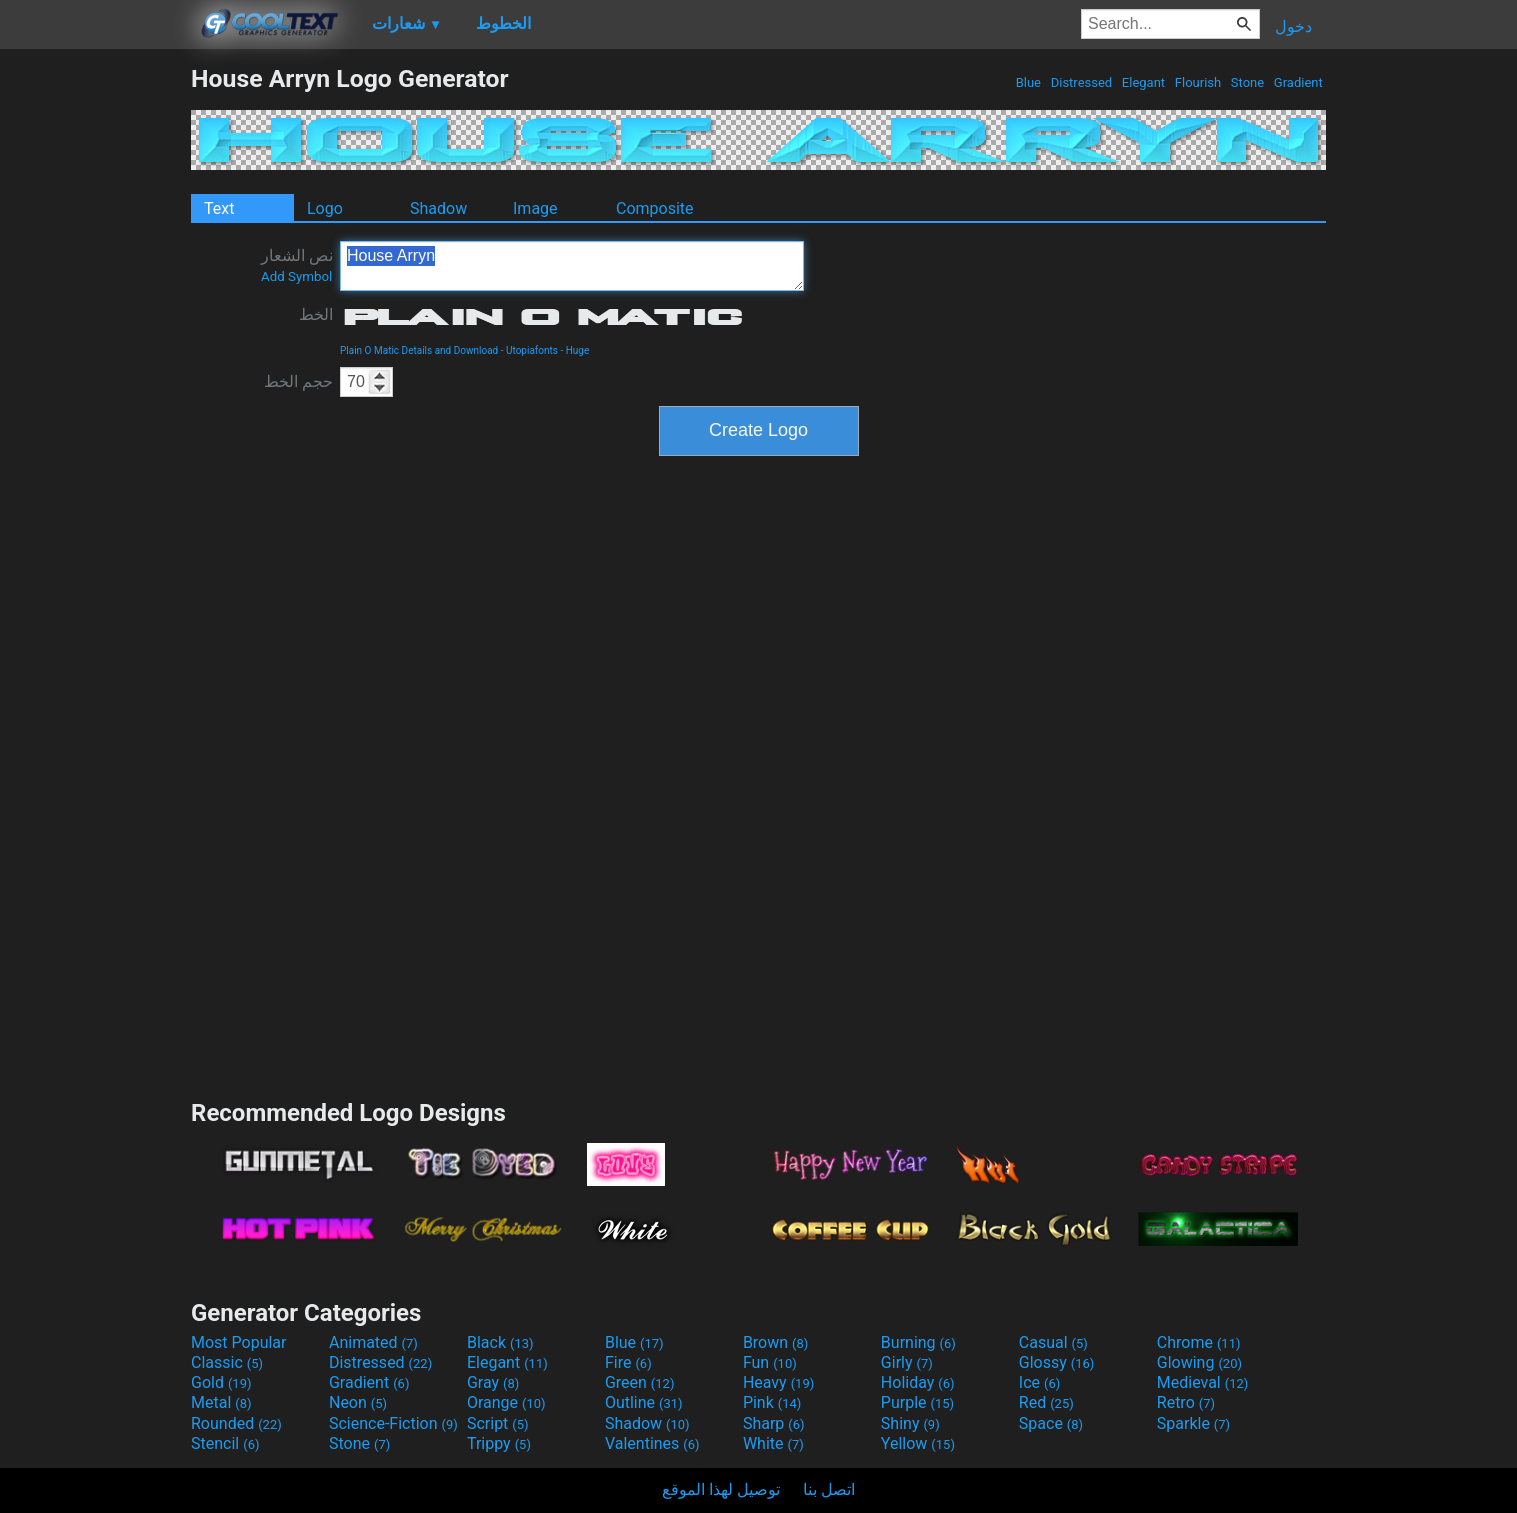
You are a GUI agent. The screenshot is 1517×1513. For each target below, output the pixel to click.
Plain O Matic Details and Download (419, 350)
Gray (493, 1382)
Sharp (774, 1423)
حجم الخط (298, 381)
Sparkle (1193, 1423)
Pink (772, 1402)
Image (535, 208)
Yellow (918, 1443)
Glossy (1057, 1362)
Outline (644, 1402)
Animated (373, 1342)
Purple (917, 1402)
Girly (907, 1362)
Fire (628, 1362)
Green (640, 1382)
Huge (578, 350)
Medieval (1203, 1382)
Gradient (1298, 82)
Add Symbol (296, 276)
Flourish (1198, 82)
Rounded (236, 1423)
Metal (221, 1402)
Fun (770, 1362)
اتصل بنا (829, 1489)
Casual (1053, 1342)
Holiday (918, 1382)
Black (500, 1342)
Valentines (652, 1443)
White (773, 1443)
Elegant (1144, 82)
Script (498, 1423)
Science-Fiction (393, 1423)
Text (219, 208)
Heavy (778, 1382)
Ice (1039, 1382)
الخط (316, 314)
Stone (1248, 82)
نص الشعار (297, 265)
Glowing (1199, 1362)
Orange (506, 1402)
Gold (221, 1382)
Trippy (499, 1443)
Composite (655, 208)
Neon (358, 1402)
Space (1051, 1423)
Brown (775, 1342)
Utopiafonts (532, 350)
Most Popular (239, 1342)
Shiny (910, 1423)
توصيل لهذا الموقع (721, 1489)
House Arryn (572, 266)
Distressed (1081, 82)
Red (1046, 1402)
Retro (1186, 1402)
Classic (227, 1362)
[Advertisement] (95, 364)
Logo (325, 208)
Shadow (438, 208)
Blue (1028, 82)
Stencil (225, 1443)
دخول (1293, 26)
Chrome (1199, 1342)
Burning (918, 1342)
